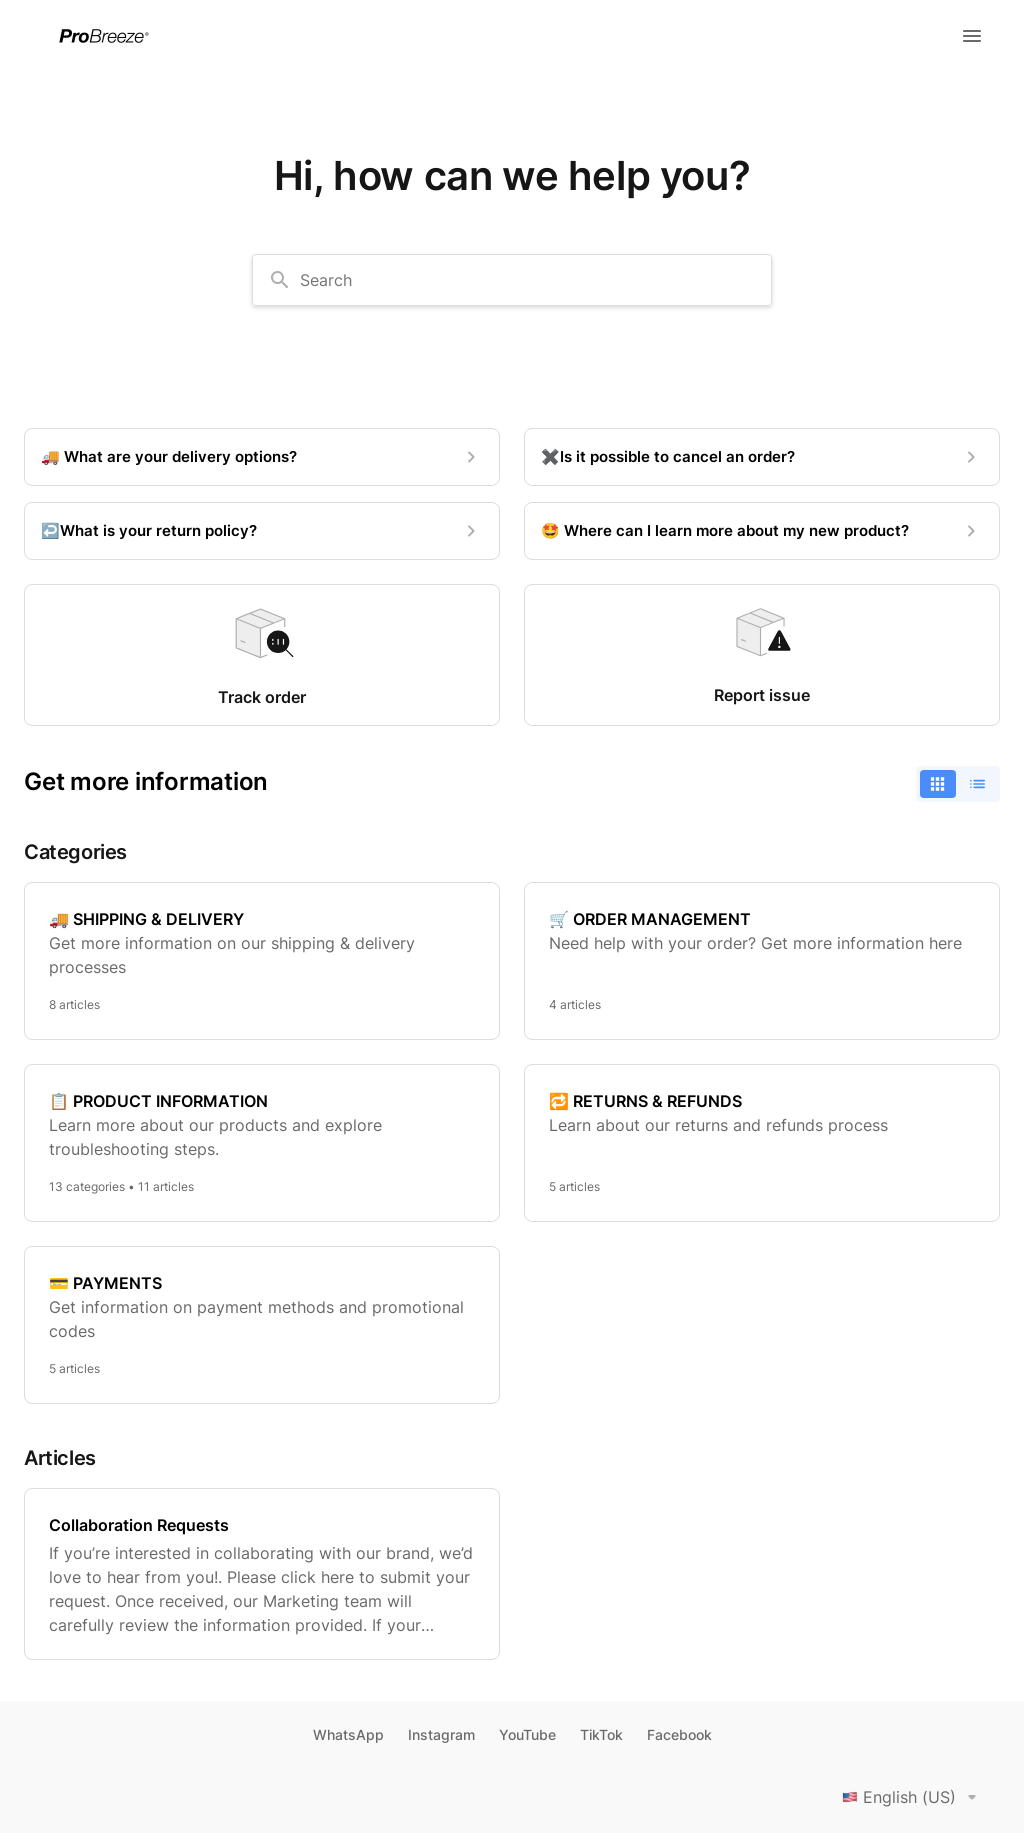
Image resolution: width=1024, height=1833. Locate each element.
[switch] (958, 784)
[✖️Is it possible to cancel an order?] (762, 457)
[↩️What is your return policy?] (262, 531)
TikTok (601, 1734)
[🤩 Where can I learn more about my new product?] (762, 531)
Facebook (679, 1734)
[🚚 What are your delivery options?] (262, 457)
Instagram (441, 1734)
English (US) (913, 1797)
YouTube (527, 1734)
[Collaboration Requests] (262, 1574)
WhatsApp (348, 1734)
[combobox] (512, 280)
